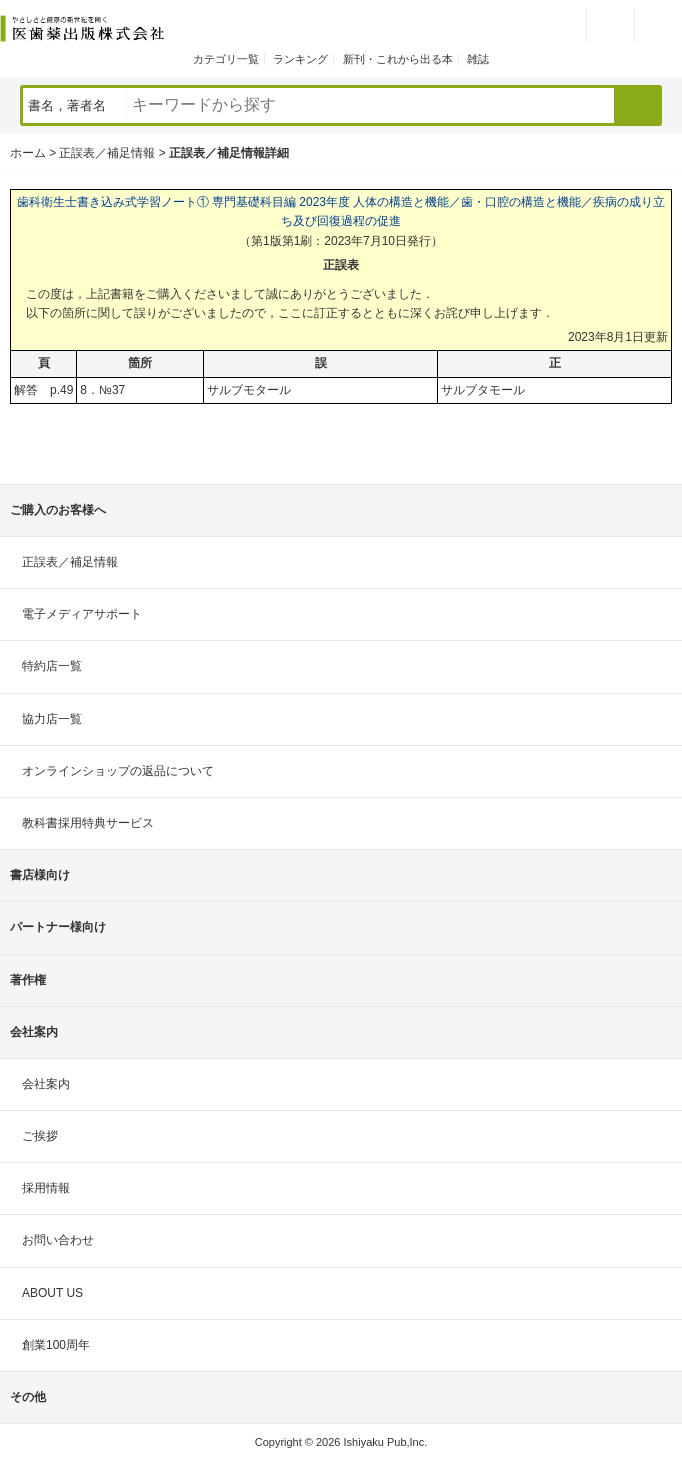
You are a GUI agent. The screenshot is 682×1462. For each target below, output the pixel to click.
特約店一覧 (52, 666)
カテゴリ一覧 (226, 59)
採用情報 (46, 1188)
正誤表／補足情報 (107, 153)
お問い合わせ (58, 1240)
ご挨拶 (40, 1136)
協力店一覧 (52, 719)
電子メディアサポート (82, 614)
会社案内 (46, 1084)
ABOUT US (52, 1293)
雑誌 (478, 59)
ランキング (300, 59)
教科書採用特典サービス (88, 823)
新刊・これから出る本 (398, 59)
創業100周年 (56, 1345)
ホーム (28, 153)
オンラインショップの (118, 771)
